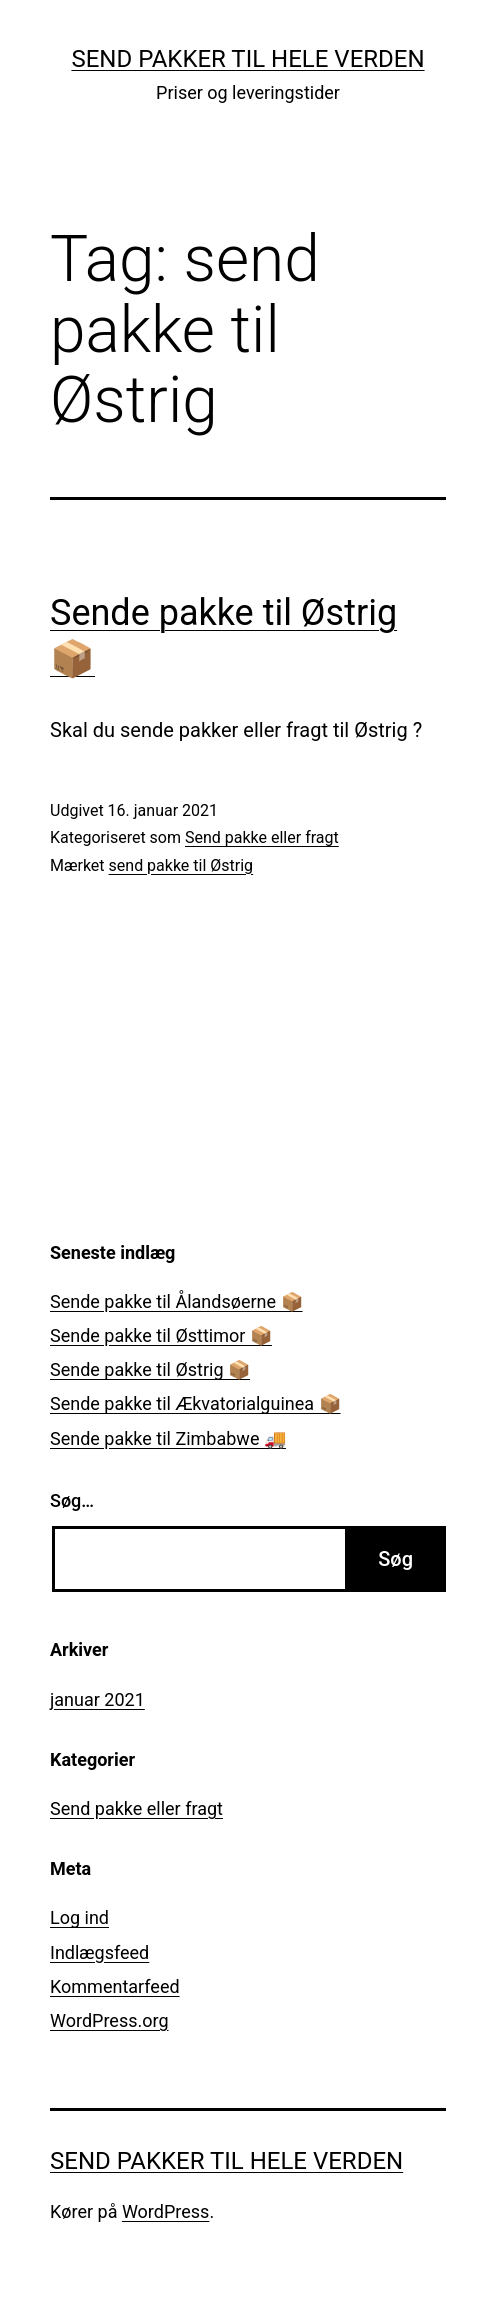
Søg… (72, 1500)
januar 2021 (97, 1699)
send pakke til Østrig (181, 865)
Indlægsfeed (99, 1952)
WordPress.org (109, 2020)
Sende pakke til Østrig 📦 (150, 1369)
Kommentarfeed (115, 1986)
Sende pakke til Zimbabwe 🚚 (168, 1438)
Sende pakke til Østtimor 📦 (161, 1335)
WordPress (165, 2211)
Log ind (79, 1917)
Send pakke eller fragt (262, 837)
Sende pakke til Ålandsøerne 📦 (176, 1301)
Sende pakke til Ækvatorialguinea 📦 (195, 1403)
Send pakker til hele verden (247, 59)
